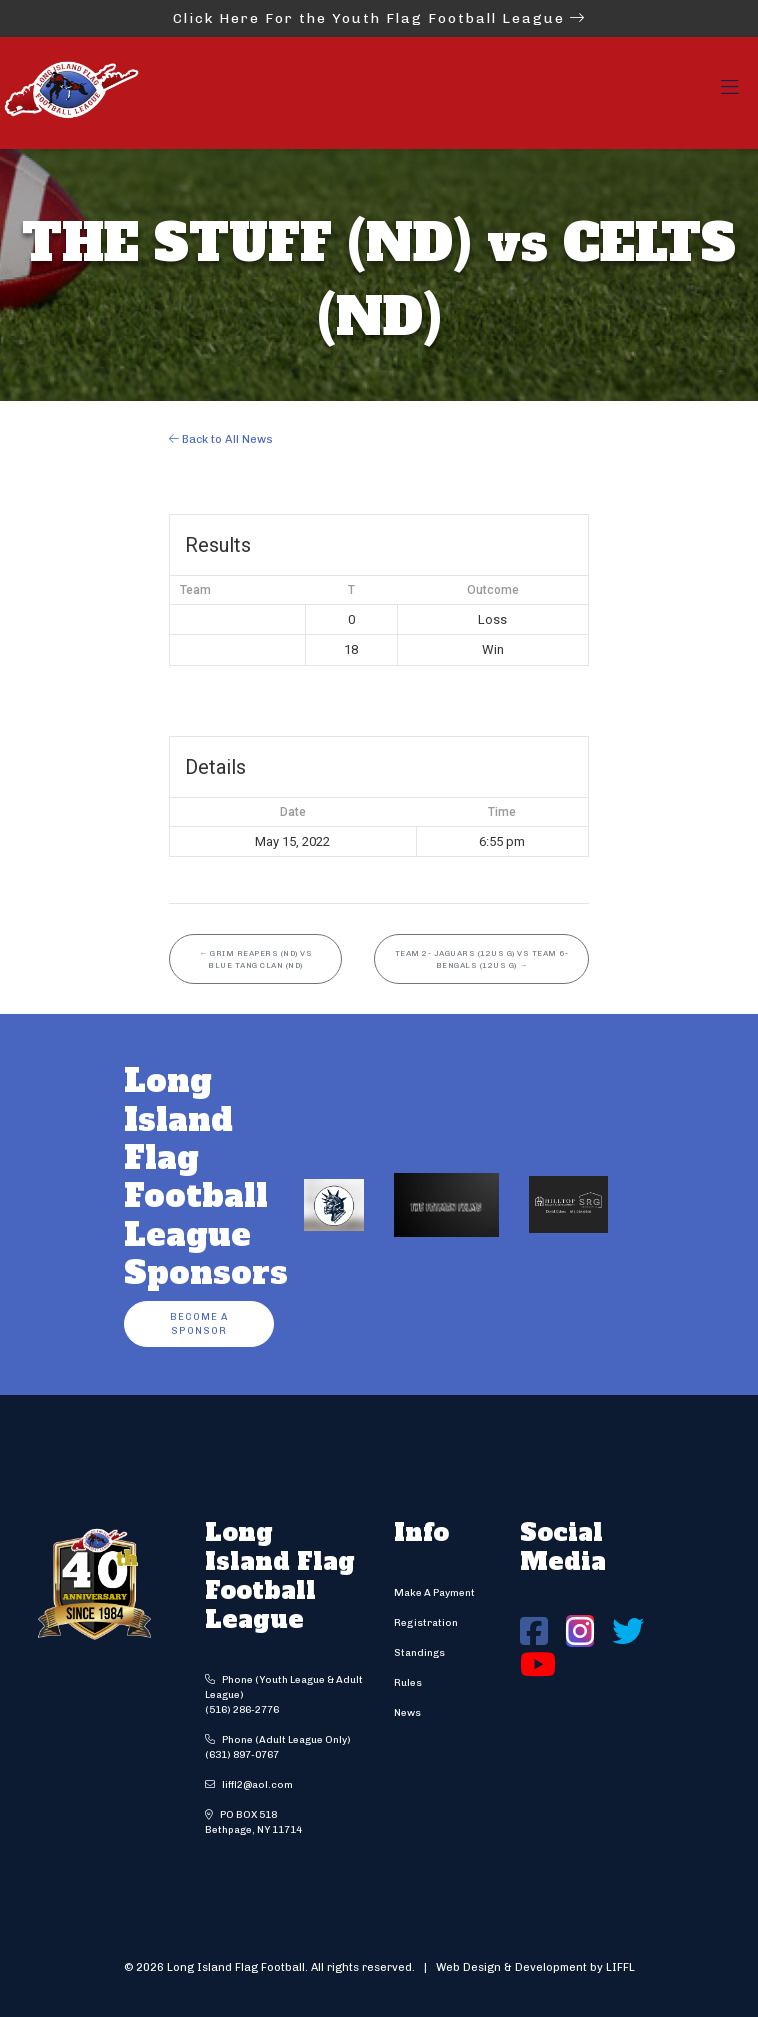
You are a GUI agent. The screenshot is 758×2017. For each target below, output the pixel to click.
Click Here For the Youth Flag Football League (379, 18)
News (407, 1713)
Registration (426, 1623)
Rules (408, 1683)
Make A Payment (434, 1593)
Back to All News (221, 439)
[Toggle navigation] (730, 93)
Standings (419, 1653)
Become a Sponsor (199, 1323)
